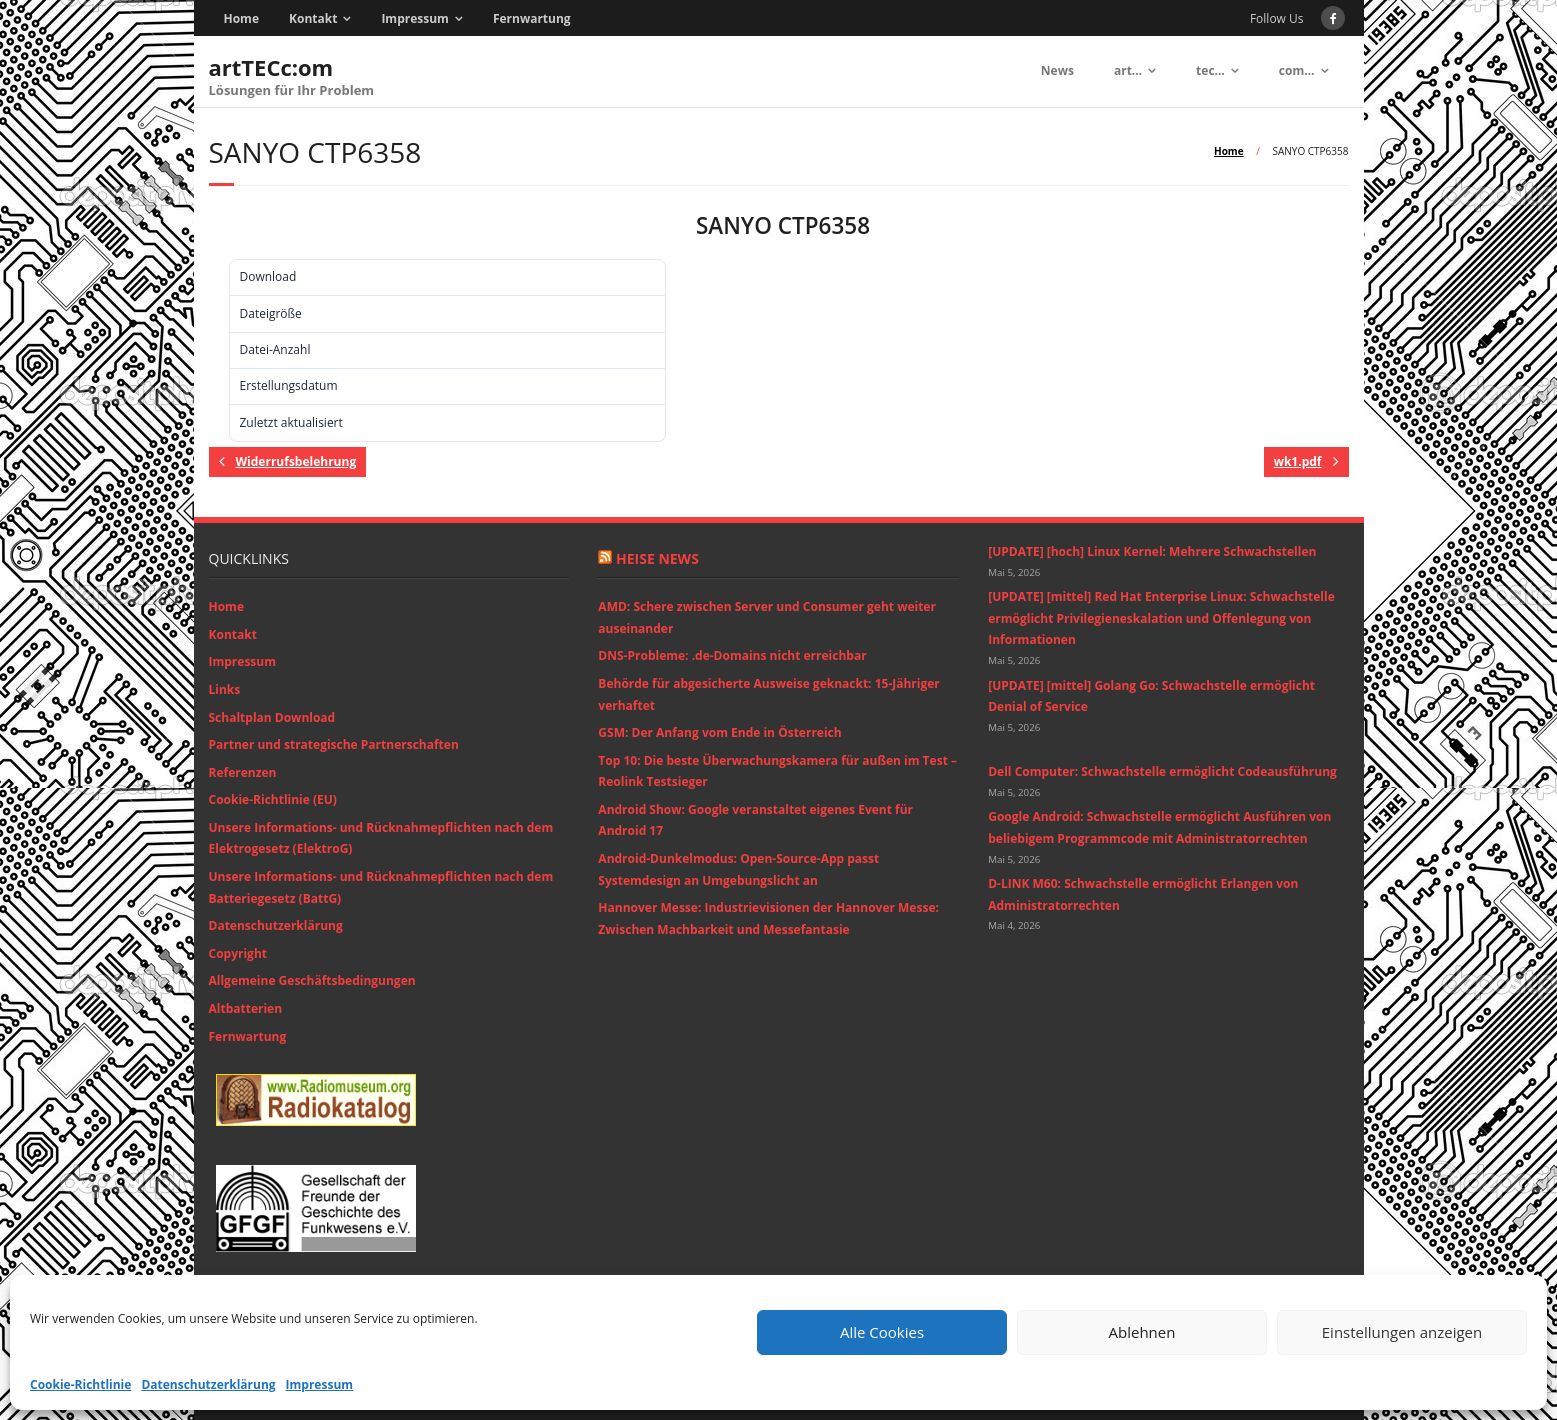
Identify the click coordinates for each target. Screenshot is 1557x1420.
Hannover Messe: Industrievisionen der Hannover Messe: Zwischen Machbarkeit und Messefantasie (768, 918)
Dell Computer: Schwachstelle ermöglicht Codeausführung (1162, 771)
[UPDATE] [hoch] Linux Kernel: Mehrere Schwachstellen (1152, 551)
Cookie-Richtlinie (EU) (273, 799)
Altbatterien (246, 1008)
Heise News (657, 558)
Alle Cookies (882, 1332)
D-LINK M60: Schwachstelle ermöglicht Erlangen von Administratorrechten (1143, 894)
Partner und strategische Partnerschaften (334, 744)
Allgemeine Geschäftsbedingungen (312, 980)
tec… (1210, 70)
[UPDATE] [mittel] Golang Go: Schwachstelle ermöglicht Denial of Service (1151, 696)
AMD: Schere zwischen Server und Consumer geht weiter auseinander (767, 617)
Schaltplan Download (272, 717)
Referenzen (243, 772)
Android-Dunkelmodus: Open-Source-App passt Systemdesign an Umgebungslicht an (738, 869)
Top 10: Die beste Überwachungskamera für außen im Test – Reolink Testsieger (777, 771)
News (1057, 70)
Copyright (238, 953)
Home (241, 18)
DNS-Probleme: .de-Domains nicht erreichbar (732, 655)
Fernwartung (532, 18)
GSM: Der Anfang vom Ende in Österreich (719, 732)
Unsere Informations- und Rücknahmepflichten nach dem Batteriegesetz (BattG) (381, 887)
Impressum (320, 1384)
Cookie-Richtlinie (80, 1384)
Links (225, 689)
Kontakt (313, 18)
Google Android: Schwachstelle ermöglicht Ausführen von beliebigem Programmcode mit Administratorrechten (1159, 827)
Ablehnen (1142, 1332)
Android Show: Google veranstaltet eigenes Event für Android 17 (755, 820)
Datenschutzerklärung (208, 1384)
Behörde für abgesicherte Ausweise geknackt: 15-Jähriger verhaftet (768, 694)
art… (1128, 70)
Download (240, 229)
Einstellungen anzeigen (1402, 1332)
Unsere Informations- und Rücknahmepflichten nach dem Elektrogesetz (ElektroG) (381, 838)
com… (1297, 70)
